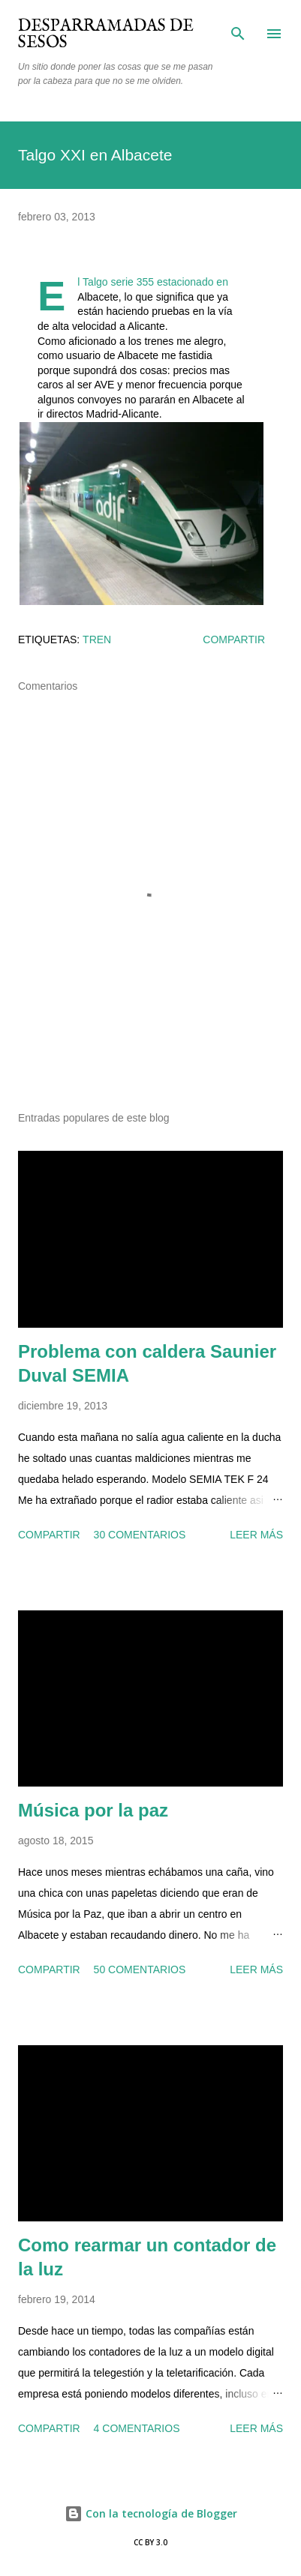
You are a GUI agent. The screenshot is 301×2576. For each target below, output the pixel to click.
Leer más (256, 1535)
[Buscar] (238, 27)
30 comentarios (140, 1535)
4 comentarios (137, 2428)
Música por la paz (93, 1810)
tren (97, 639)
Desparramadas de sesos (106, 34)
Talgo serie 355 (118, 282)
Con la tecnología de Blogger (151, 2513)
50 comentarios (140, 1969)
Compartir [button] (234, 639)
